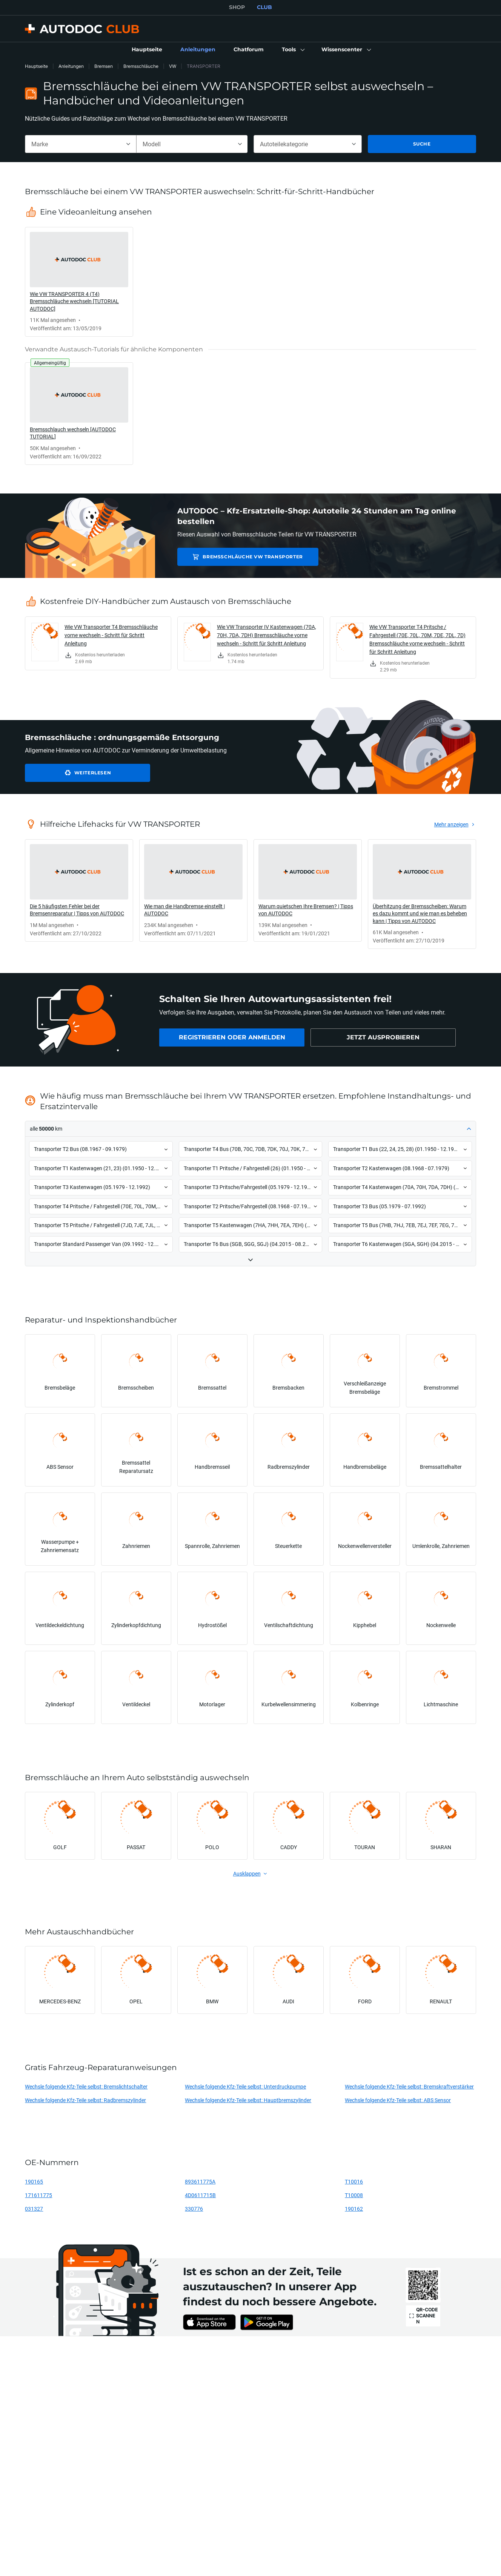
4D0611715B (200, 2195)
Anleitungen (71, 66)
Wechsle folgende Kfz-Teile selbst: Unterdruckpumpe (245, 2086)
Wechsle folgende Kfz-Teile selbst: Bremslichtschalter (86, 2086)
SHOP (237, 7)
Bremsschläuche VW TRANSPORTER (242, 556)
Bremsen (103, 66)
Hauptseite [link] (36, 66)
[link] (147, 49)
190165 (34, 2181)
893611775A (200, 2181)
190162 (354, 2208)
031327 (34, 2208)
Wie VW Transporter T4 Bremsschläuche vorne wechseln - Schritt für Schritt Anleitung (111, 635)
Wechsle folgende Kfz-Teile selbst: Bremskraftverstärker (409, 2086)
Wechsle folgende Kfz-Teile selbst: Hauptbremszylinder (248, 2100)
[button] (292, 49)
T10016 (354, 2181)
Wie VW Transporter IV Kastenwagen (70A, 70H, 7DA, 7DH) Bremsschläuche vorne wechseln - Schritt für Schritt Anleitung (266, 635)
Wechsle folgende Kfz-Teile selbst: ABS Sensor (398, 2100)
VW (172, 66)
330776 (194, 2208)
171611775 (38, 2195)
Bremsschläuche (140, 66)
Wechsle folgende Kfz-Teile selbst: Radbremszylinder (85, 2100)
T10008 (354, 2195)
